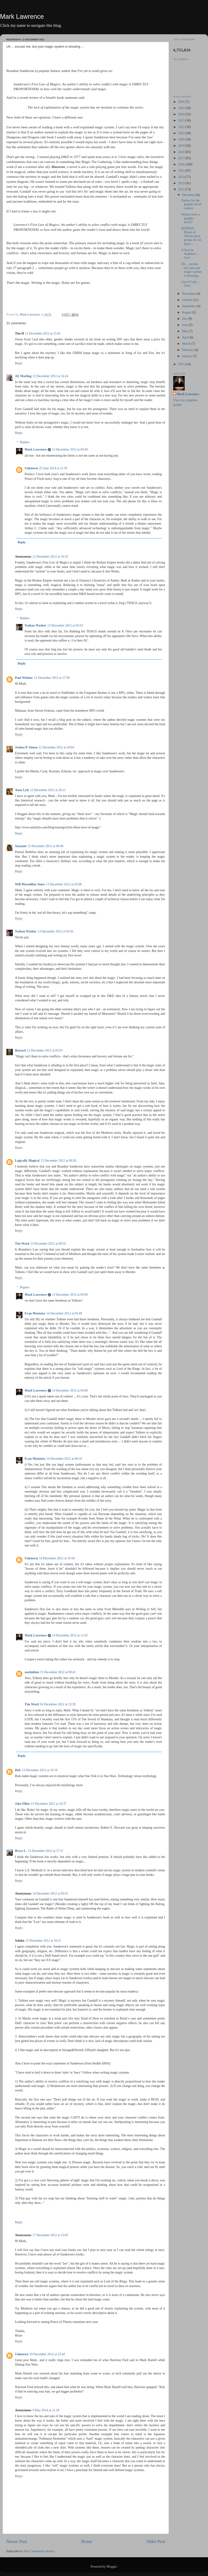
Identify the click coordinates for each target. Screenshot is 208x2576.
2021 (182, 133)
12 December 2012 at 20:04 (56, 747)
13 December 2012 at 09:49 (70, 1294)
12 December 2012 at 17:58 (52, 678)
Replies (25, 442)
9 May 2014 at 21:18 (45, 2410)
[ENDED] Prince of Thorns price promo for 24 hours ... (191, 236)
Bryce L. (21, 1851)
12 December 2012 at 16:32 (50, 556)
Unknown (31, 468)
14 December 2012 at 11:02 (70, 1635)
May (185, 331)
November (189, 293)
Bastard (20, 1050)
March (186, 343)
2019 (182, 145)
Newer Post (16, 2541)
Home (86, 2541)
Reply (19, 363)
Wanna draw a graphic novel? (190, 218)
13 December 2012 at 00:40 (45, 846)
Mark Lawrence (22, 16)
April (186, 337)
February (188, 350)
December (189, 195)
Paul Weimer (24, 678)
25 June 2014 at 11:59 (53, 468)
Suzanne (21, 846)
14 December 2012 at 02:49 (64, 1313)
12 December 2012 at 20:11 (48, 790)
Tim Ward (22, 1243)
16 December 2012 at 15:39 (58, 1704)
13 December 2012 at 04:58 (70, 449)
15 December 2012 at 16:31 (43, 1940)
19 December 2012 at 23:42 (47, 2354)
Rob (18, 1770)
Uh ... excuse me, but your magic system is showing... (191, 269)
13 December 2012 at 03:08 (64, 884)
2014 (182, 177)
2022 (182, 127)
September (189, 306)
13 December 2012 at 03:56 (55, 931)
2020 (182, 139)
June (185, 325)
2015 (182, 170)
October (187, 300)
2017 (182, 158)
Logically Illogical (27, 1160)
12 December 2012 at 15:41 (43, 333)
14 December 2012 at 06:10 (64, 1458)
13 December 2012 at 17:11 (45, 1851)
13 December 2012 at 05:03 (45, 1050)
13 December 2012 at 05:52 (65, 625)
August (187, 312)
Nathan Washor (35, 625)
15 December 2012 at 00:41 (58, 1672)
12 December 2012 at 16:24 (50, 376)
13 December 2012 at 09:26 (58, 1160)
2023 (182, 120)
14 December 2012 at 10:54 (57, 1558)
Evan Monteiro (35, 1313)
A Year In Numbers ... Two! (190, 254)
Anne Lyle (22, 790)
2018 (182, 152)
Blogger (112, 2566)
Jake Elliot (22, 1803)
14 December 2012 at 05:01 (50, 1893)
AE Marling (23, 376)
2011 (181, 364)
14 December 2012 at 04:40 (70, 1390)
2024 (182, 114)
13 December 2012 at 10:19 (39, 1770)
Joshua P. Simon (26, 747)
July (185, 318)
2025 (182, 108)
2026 (182, 102)
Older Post (155, 2541)
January (187, 356)
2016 (182, 164)
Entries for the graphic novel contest (191, 204)
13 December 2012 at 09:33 (48, 1243)
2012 (182, 189)
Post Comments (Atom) (39, 2551)
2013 (182, 183)
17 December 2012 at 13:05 (50, 2235)
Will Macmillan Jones (30, 884)
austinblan (32, 1672)
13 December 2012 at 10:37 (48, 1803)
